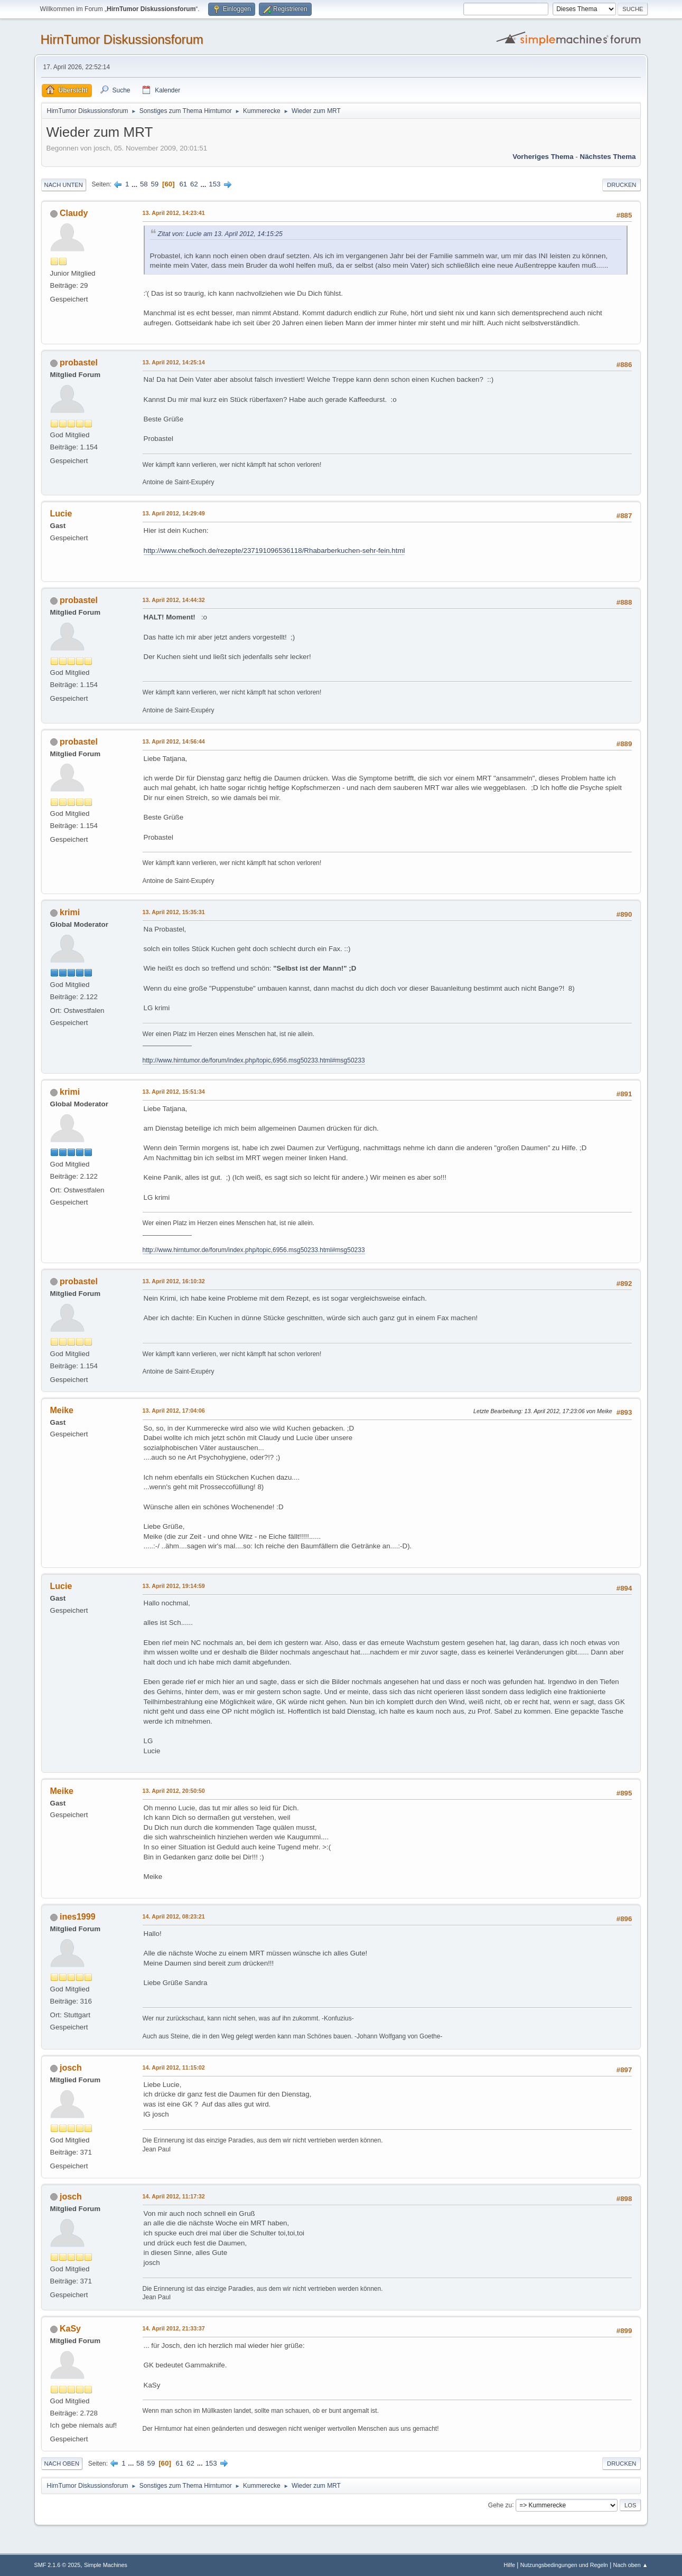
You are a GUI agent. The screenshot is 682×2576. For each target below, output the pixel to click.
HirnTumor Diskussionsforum (122, 39)
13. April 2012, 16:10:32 (174, 1281)
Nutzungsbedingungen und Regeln (564, 2565)
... (135, 184)
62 (194, 184)
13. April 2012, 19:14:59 (174, 1586)
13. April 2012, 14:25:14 (174, 362)
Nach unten (63, 185)
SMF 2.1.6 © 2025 (57, 2565)
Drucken (621, 185)
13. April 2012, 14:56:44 (174, 741)
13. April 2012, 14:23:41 (174, 213)
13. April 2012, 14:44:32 (174, 600)
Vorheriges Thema (542, 157)
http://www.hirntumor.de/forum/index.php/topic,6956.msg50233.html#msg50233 (254, 1060)
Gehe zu (500, 2504)
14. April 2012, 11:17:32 (174, 2196)
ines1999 (78, 1916)
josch (71, 2067)
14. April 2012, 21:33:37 (174, 2328)
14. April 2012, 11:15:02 (174, 2067)
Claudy (74, 213)
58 (144, 184)
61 (183, 184)
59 (154, 184)
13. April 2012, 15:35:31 (174, 912)
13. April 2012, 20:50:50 (174, 1791)
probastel (79, 362)
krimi (70, 912)
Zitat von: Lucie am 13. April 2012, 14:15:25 (220, 234)
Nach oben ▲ (630, 2565)
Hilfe (509, 2565)
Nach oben (62, 2463)
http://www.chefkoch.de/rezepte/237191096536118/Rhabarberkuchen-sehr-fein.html (274, 550)
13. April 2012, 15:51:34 (174, 1091)
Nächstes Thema (608, 157)
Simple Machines (105, 2565)
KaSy (70, 2328)
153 (214, 184)
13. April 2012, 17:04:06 (174, 1410)
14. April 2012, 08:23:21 (174, 1916)
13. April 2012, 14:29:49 (174, 513)
